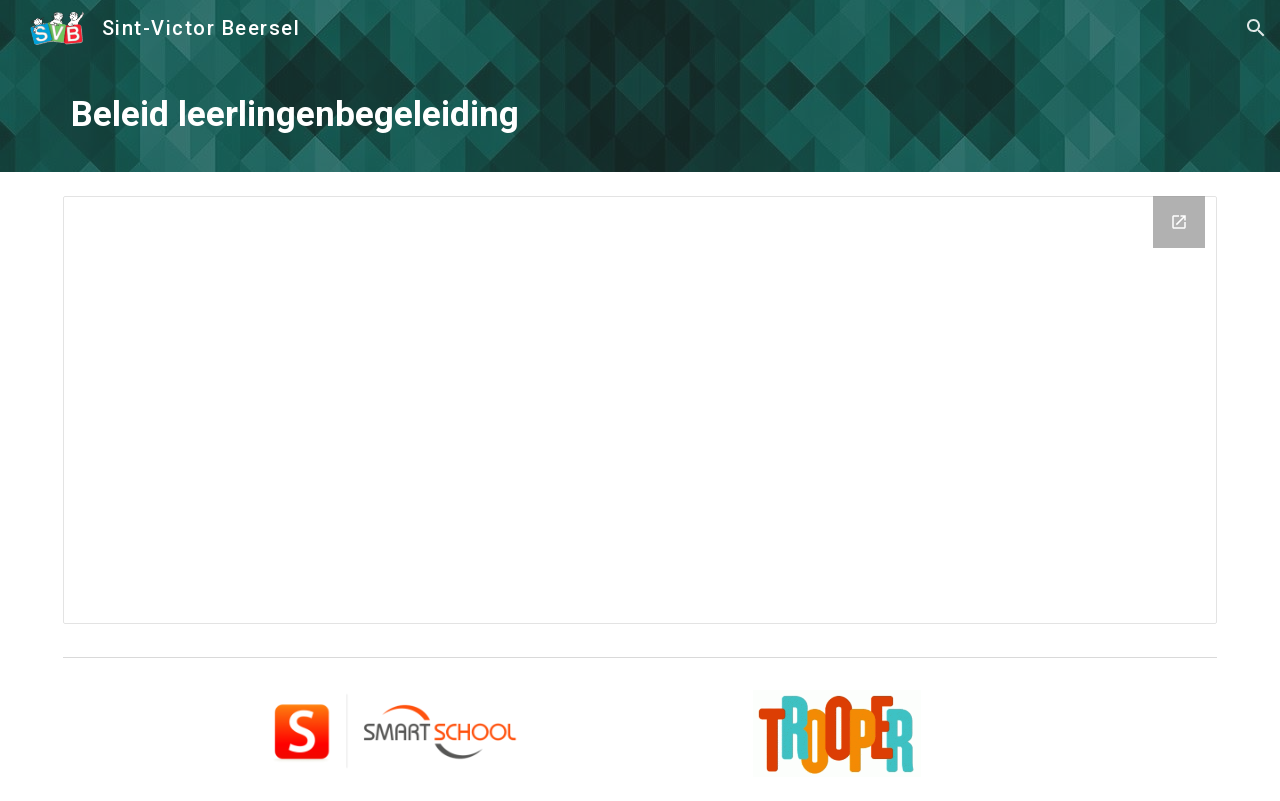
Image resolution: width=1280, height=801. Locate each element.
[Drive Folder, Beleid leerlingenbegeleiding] (640, 410)
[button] (1256, 28)
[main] (640, 114)
